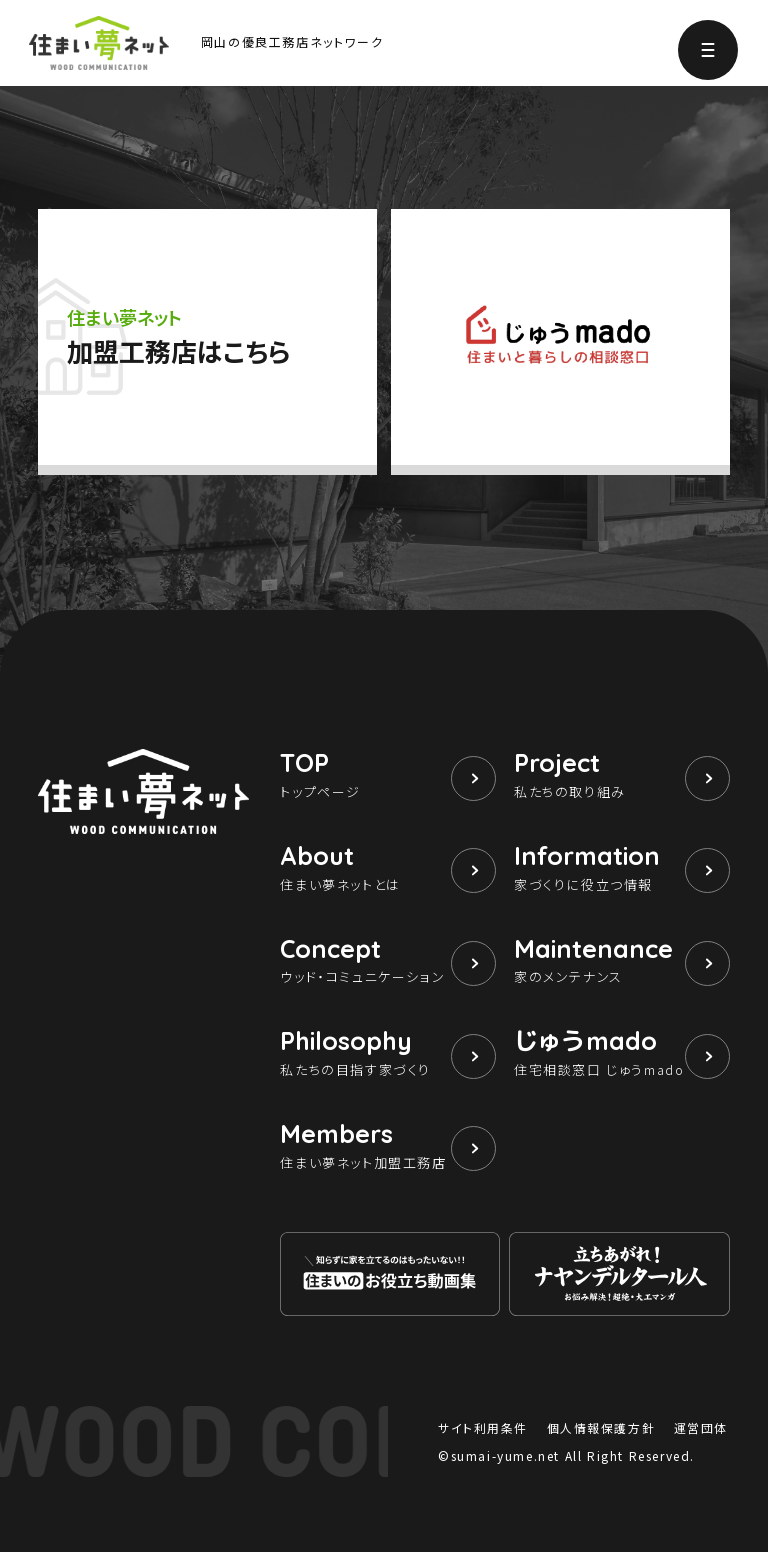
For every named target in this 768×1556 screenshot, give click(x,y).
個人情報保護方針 (600, 1431)
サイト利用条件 (483, 1431)
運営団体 (701, 1431)
